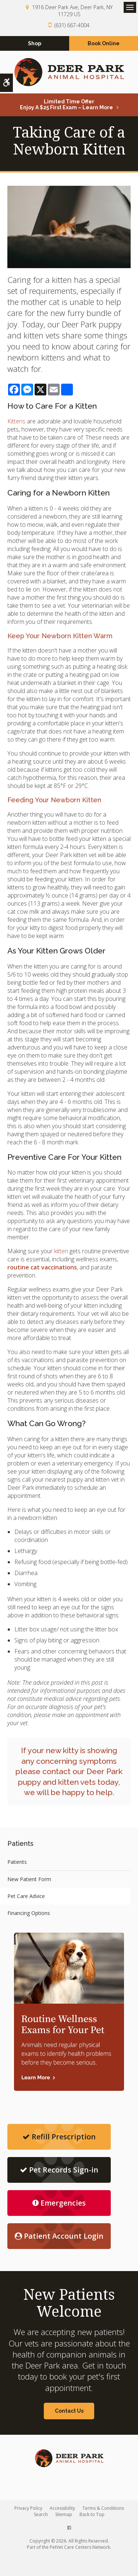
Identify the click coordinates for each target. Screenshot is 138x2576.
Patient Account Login (59, 2236)
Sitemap (63, 2514)
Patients (17, 1861)
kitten (61, 1251)
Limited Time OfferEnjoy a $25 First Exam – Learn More (66, 104)
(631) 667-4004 (71, 25)
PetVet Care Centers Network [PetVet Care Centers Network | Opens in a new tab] (80, 2547)
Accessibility (62, 2508)
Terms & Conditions (103, 2508)
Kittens (16, 421)
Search (41, 2514)
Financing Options (28, 1912)
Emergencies (59, 2203)
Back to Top (92, 2514)
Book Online (104, 43)
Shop (34, 43)
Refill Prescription (59, 2137)
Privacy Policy (28, 2508)
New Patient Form (29, 1879)
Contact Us (69, 2411)
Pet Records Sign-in (59, 2170)
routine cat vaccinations (42, 1267)
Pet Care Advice (26, 1896)
